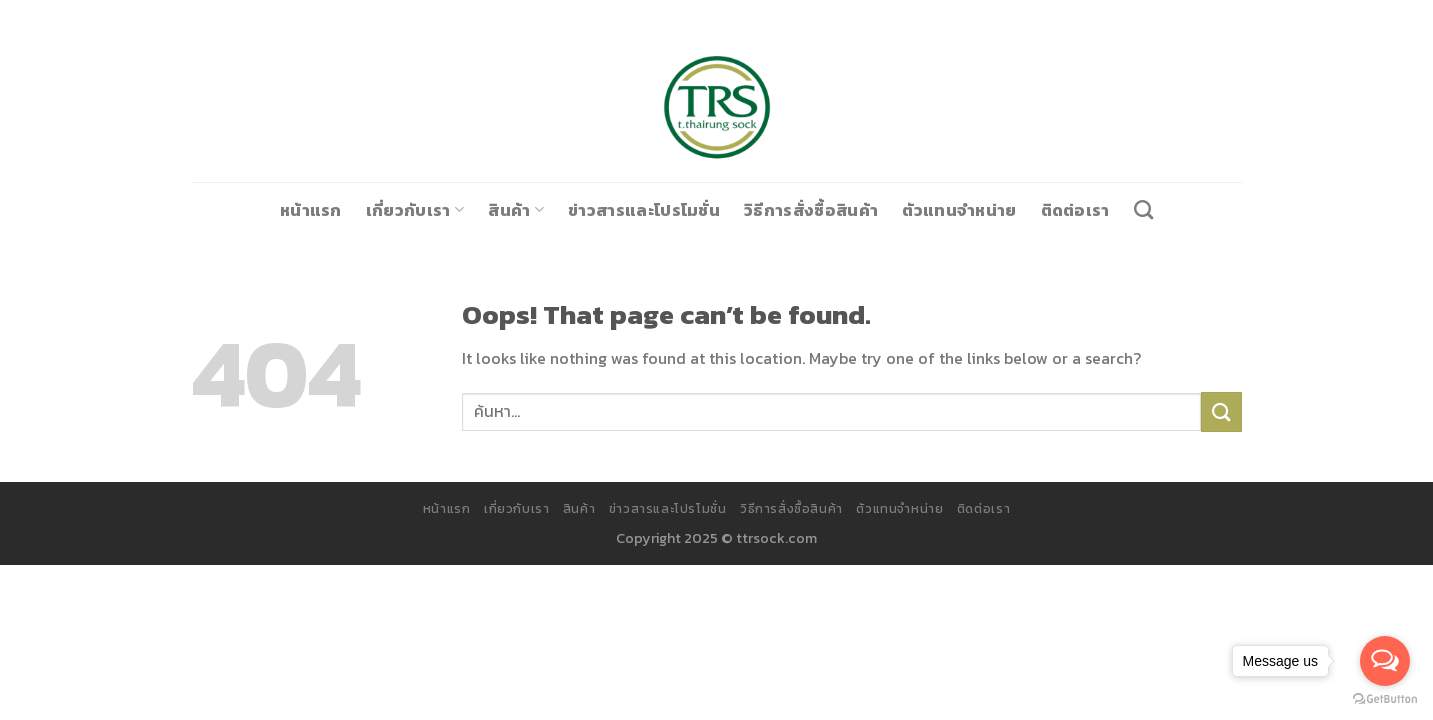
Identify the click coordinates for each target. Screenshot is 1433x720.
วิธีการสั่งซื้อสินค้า (801, 209)
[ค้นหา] (1106, 209)
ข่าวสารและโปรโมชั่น (650, 209)
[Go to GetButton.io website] (1385, 699)
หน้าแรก (344, 209)
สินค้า (533, 209)
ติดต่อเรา (1041, 209)
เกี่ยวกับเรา (440, 209)
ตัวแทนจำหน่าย (936, 209)
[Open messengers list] (1385, 661)
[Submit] (1221, 411)
